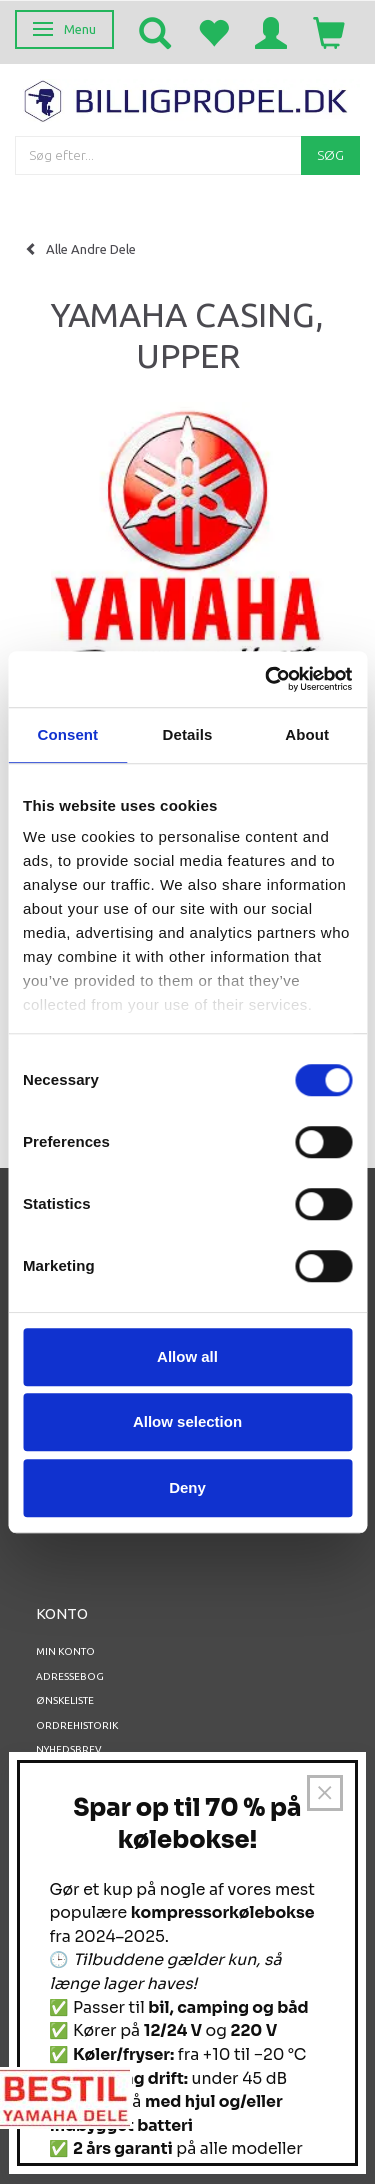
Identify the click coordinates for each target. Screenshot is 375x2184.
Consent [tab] (67, 734)
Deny (187, 1487)
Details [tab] (188, 734)
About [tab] (307, 734)
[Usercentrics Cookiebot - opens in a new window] (267, 679)
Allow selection (187, 1421)
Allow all (187, 1356)
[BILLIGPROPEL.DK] (187, 98)
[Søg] (330, 155)
